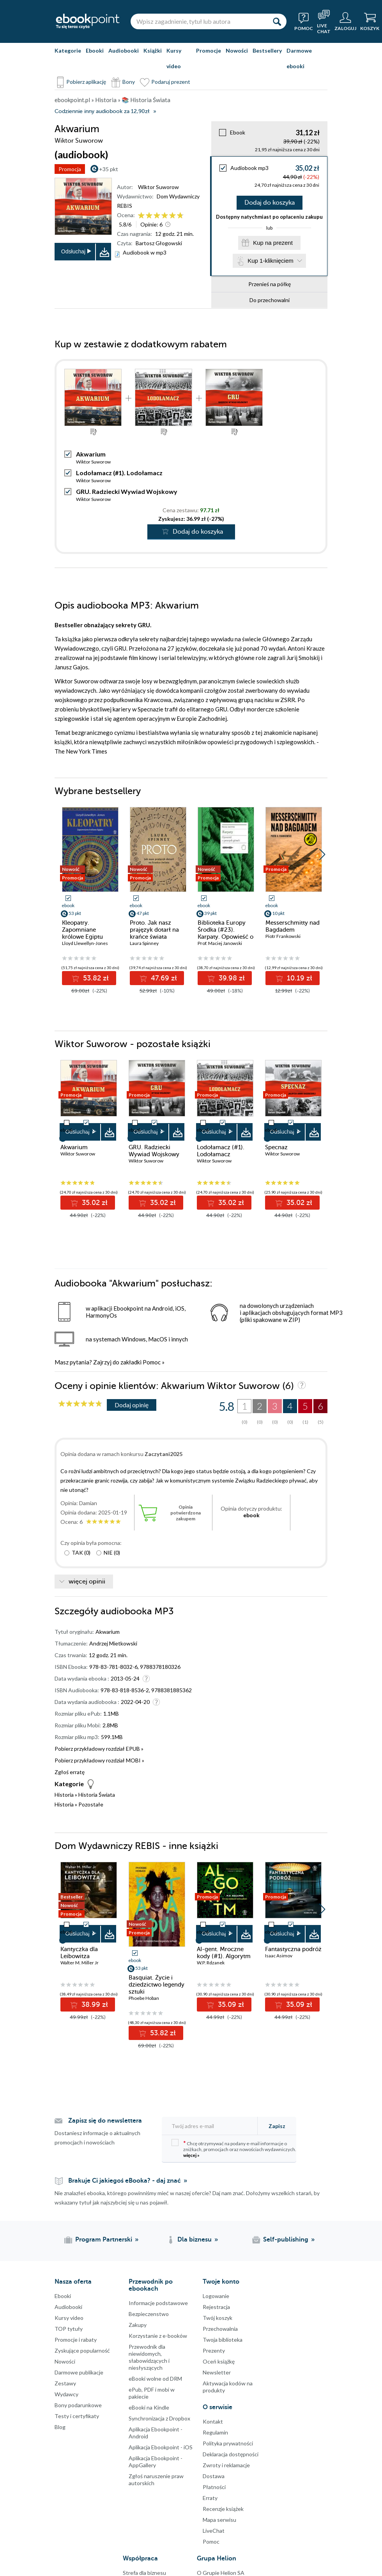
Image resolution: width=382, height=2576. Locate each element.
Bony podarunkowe (78, 2405)
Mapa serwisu (219, 2519)
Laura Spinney (144, 943)
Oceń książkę (219, 2361)
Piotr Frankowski (283, 936)
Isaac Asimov (278, 1956)
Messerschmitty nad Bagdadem (292, 926)
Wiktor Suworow (158, 187)
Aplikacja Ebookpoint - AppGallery (155, 2461)
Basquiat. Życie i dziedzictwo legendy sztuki (156, 1984)
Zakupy (138, 2324)
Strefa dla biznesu (144, 2572)
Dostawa (214, 2476)
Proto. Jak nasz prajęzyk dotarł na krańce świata (154, 930)
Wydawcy (66, 2394)
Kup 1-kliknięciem (271, 260)
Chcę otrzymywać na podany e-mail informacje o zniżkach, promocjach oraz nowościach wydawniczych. (234, 2148)
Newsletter (217, 2372)
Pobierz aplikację (86, 81)
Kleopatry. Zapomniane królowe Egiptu (82, 930)
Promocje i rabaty (76, 2339)
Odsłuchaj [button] (73, 251)
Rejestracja (216, 2307)
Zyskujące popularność (82, 2350)
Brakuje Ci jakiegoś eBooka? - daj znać (124, 2180)
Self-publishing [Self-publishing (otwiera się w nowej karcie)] (285, 2239)
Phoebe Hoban (144, 1998)
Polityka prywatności (228, 2443)
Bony (128, 81)
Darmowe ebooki (299, 58)
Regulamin (215, 2432)
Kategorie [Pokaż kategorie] (68, 50)
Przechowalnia (220, 2328)
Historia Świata (96, 1794)
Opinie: (151, 224)
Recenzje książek (223, 2508)
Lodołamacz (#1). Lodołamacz (119, 472)
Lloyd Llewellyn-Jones (85, 943)
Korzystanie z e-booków (158, 2335)
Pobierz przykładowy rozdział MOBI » (99, 1760)
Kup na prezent (273, 242)
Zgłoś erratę (70, 1772)
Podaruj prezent (170, 81)
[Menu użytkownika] (345, 21)
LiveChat (214, 2530)
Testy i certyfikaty (77, 2416)
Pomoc (152, 1362)
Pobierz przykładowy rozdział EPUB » (99, 1748)
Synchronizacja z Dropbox (159, 2418)
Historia (64, 1794)
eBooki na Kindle (149, 2407)
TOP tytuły (69, 2328)
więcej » (191, 2155)
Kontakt (213, 2421)
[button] (322, 854)
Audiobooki (123, 50)
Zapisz (277, 2126)
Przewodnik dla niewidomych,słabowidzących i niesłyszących (149, 2357)
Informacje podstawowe (158, 2303)
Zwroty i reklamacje (226, 2465)
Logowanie (216, 2296)
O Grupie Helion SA (220, 2572)
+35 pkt (108, 169)
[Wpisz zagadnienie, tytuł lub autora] (199, 21)
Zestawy (65, 2383)
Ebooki (95, 50)
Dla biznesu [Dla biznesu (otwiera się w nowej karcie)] (194, 2239)
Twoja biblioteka (222, 2339)
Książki (152, 50)
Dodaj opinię (132, 1404)
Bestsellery (267, 50)
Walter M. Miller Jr (79, 1963)
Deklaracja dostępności (230, 2454)
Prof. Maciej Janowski (220, 943)
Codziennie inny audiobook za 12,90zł (102, 111)
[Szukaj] (276, 21)
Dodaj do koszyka (269, 202)
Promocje (208, 50)
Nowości (237, 50)
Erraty (210, 2498)
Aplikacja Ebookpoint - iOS (161, 2447)
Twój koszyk (217, 2317)
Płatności (214, 2487)
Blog (60, 2427)
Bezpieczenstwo (149, 2314)
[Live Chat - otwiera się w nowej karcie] (324, 21)
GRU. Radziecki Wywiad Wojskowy (126, 491)
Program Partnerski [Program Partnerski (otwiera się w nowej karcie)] (103, 2239)
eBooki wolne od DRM (155, 2378)
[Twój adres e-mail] (212, 2126)
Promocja (69, 169)
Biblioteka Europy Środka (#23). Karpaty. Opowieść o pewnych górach (225, 933)
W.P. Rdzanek (211, 1963)
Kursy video (173, 58)
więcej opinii (87, 1581)
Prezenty (214, 2350)
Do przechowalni (269, 300)
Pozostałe (90, 1804)
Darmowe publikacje (79, 2372)
